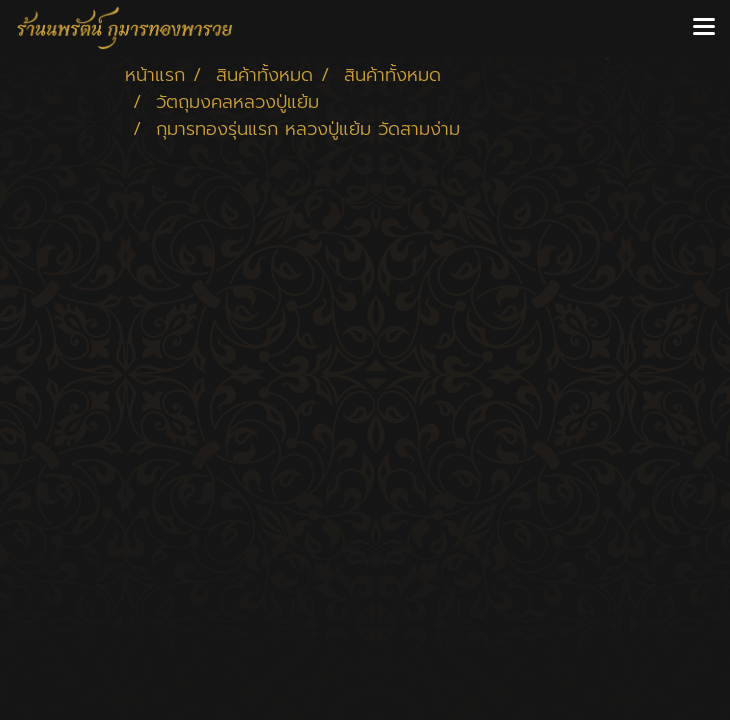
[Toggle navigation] (704, 28)
